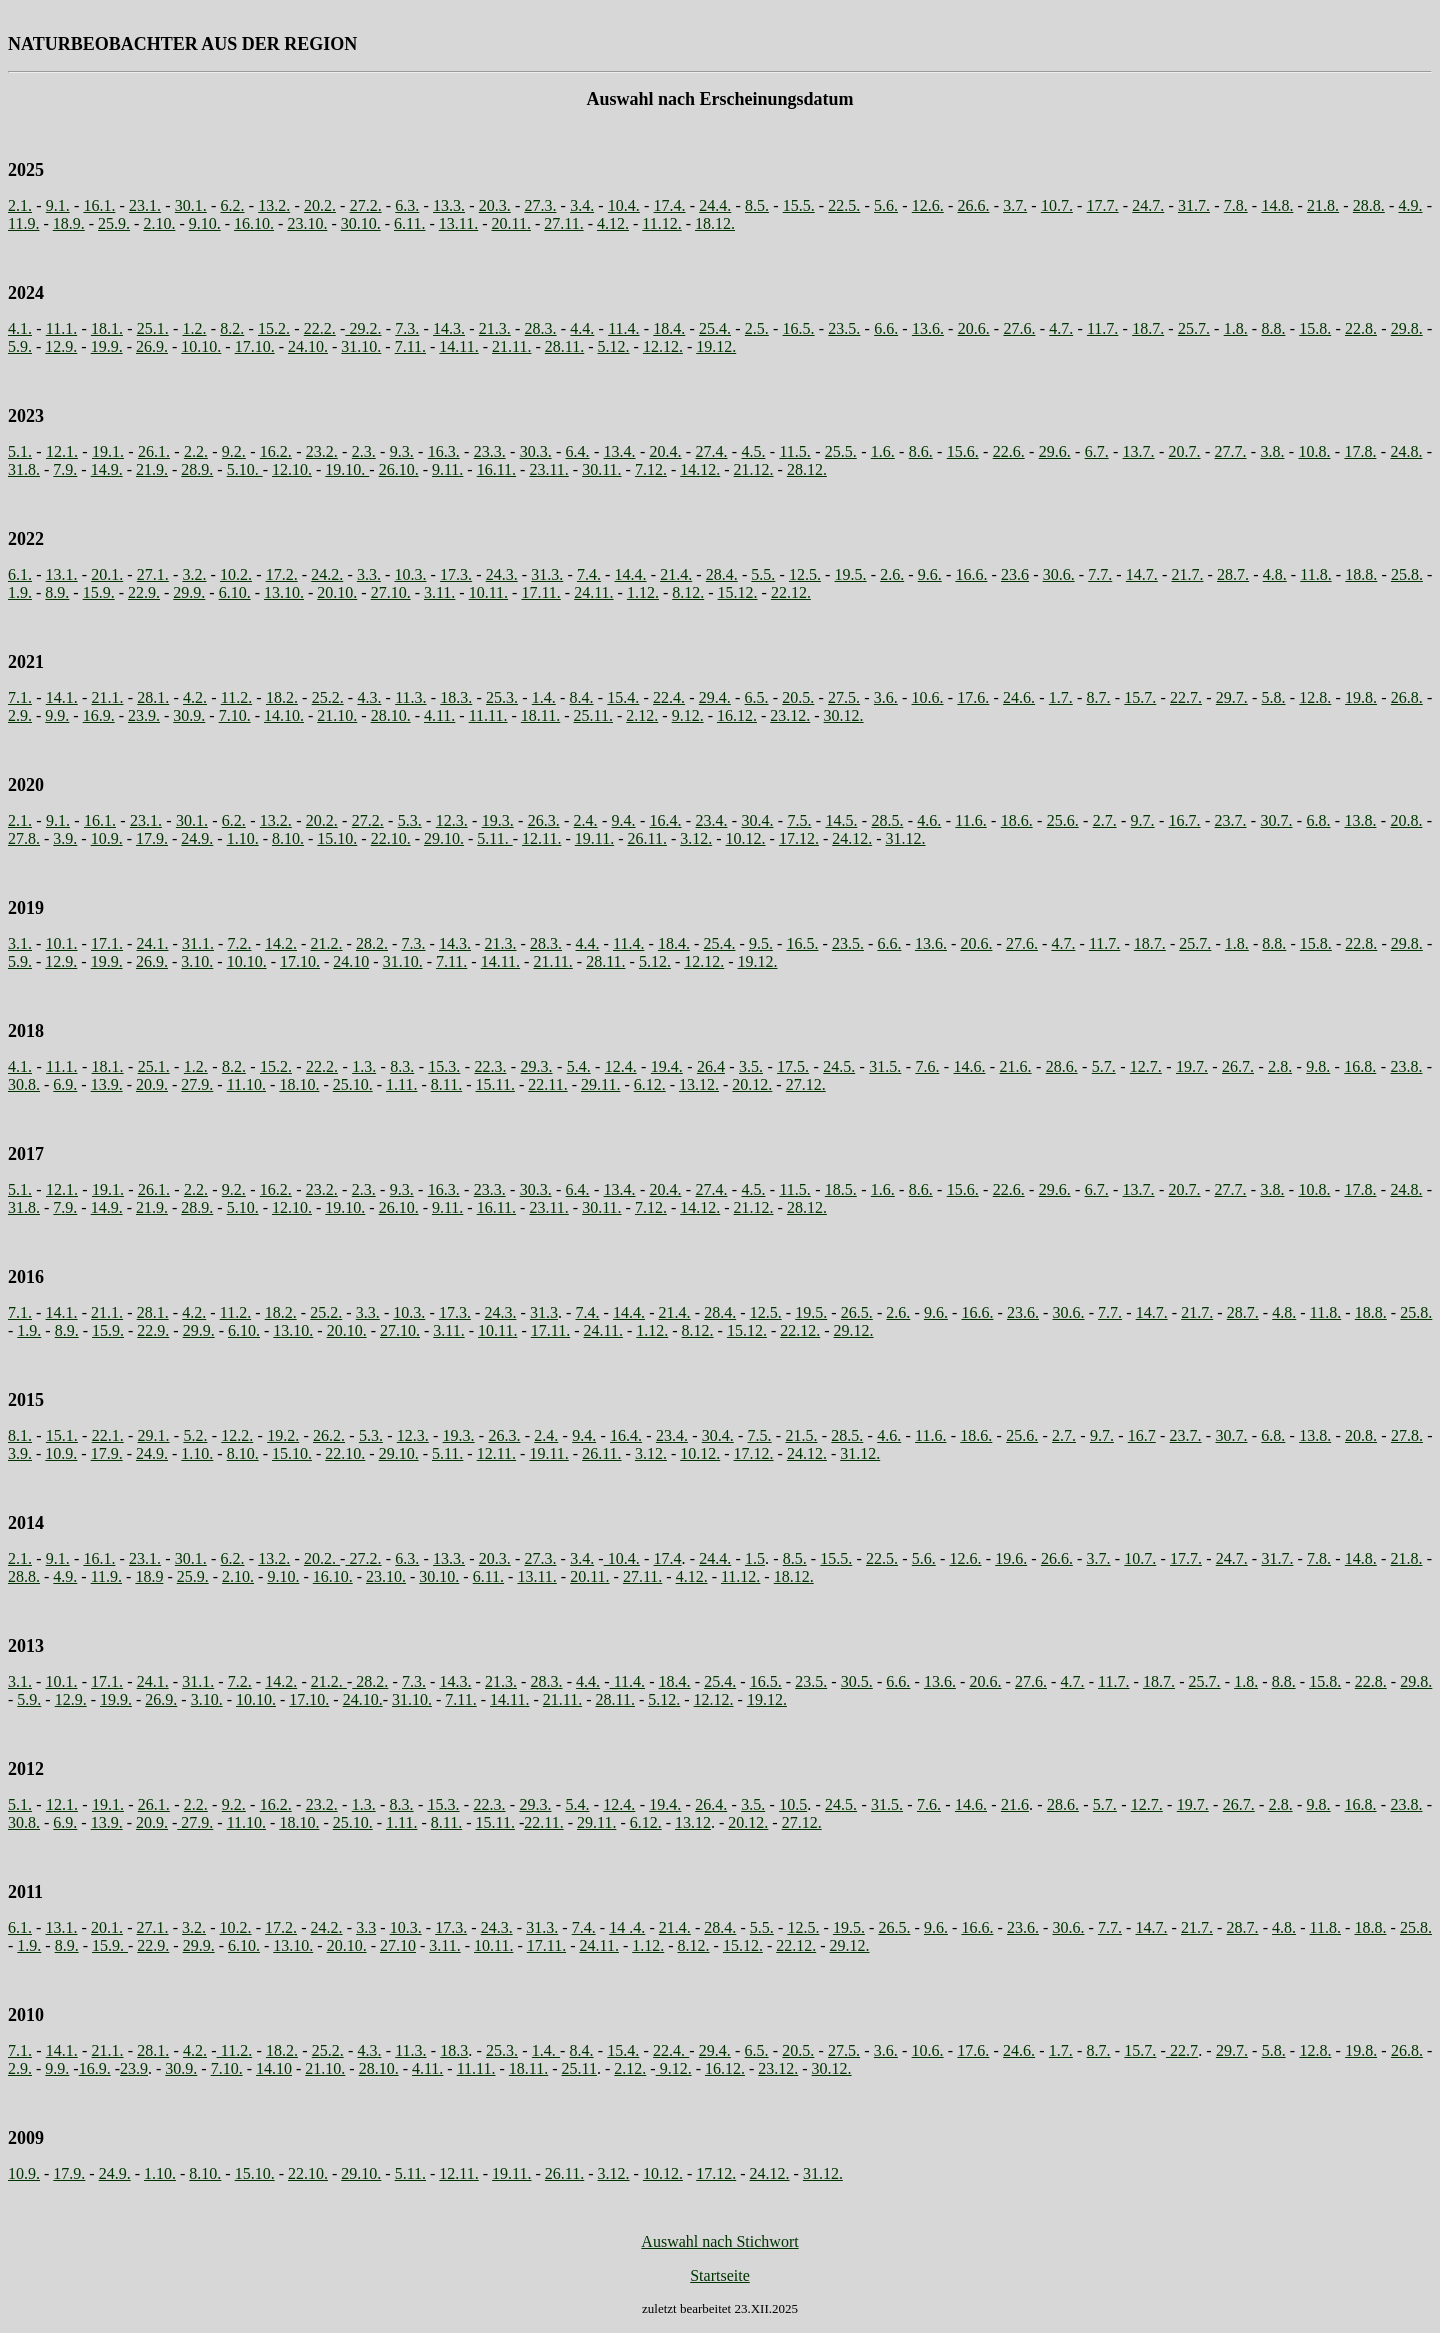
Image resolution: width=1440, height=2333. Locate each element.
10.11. (488, 592)
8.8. (1273, 328)
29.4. (715, 697)
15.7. (1140, 697)
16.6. (971, 574)
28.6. (1062, 1066)
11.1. (61, 328)
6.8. (1318, 820)
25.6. (1063, 820)
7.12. (651, 469)
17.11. (540, 592)
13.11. (458, 223)
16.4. (666, 820)
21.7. (1187, 574)
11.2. (236, 697)
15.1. (62, 1435)
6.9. (65, 1084)
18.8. (1361, 574)
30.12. (844, 715)
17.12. (799, 838)
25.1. (153, 328)
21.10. (337, 715)
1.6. (883, 451)
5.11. (494, 838)
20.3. (495, 205)
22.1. (108, 1435)
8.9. (57, 592)
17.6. (973, 697)
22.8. (1361, 328)
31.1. (198, 943)
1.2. (194, 328)
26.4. (711, 1804)
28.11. (564, 346)
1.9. (20, 592)
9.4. (624, 820)
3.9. (65, 838)
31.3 (544, 1312)
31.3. (547, 574)
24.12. (852, 838)
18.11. (540, 715)
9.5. (761, 943)
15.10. (337, 838)
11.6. (970, 820)
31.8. (24, 469)
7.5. (799, 820)
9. (71, 1207)
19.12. (716, 346)
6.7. (1097, 451)
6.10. (235, 592)
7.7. (1100, 574)
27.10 (398, 1945)
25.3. (502, 697)
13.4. (620, 451)
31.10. (361, 346)
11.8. (1315, 574)
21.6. (1016, 1066)
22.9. (144, 592)
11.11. (488, 715)
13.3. (449, 205)
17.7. (1103, 205)
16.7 (1142, 1435)
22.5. (844, 205)
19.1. (108, 451)
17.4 (668, 1558)
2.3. (364, 451)
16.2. (276, 451)
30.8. (24, 1084)
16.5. (799, 328)
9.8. (1318, 1066)
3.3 (366, 1927)
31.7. (1194, 205)
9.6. (930, 574)
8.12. (688, 592)
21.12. (754, 469)
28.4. (722, 574)
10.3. (410, 574)
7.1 (18, 1312)
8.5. (757, 205)
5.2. (195, 1435)
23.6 (1015, 574)
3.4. (582, 205)
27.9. (197, 1084)
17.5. (793, 1066)
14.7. (1142, 574)
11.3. (410, 697)
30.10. (361, 223)
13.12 (693, 1822)
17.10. (255, 346)
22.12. (791, 592)
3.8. (1273, 451)
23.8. (1406, 1066)
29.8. (1407, 328)
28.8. (1369, 205)
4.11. (439, 715)
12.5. (805, 574)
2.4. (586, 820)
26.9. (152, 346)
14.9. (107, 469)
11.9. (23, 223)
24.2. (327, 574)
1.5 (755, 1558)
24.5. (839, 1066)
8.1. (20, 1435)
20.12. (752, 1084)
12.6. (928, 205)
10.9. (107, 838)
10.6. (928, 697)
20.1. (107, 574)
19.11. (594, 838)
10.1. (62, 943)
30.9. (189, 715)
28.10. (391, 715)
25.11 (579, 2068)
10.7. (1057, 205)
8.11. (446, 1084)
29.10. (444, 838)
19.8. (1361, 697)
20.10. (337, 592)
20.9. (152, 1084)
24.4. (715, 205)
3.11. (439, 592)
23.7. (1231, 820)
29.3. (537, 1066)
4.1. (20, 328)
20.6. (974, 328)
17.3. (456, 574)
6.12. (650, 1084)
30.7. (1277, 820)
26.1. (154, 451)
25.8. (1407, 574)
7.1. (20, 697)
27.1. (153, 574)
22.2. (320, 328)
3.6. (886, 697)
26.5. (857, 1312)
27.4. (712, 451)
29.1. (154, 1435)
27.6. (1019, 328)
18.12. (715, 223)
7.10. (235, 715)
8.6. (921, 451)
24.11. (593, 592)
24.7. (1148, 205)
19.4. (667, 1066)
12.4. (621, 1066)
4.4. (582, 328)
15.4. (623, 697)
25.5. (841, 451)
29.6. (1055, 451)
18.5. (841, 1189)
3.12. (696, 838)
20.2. (320, 205)
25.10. (353, 1084)
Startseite (720, 2275)
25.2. (328, 697)
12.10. (292, 469)
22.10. (391, 838)
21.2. (327, 943)
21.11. (511, 346)
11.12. (661, 223)
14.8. (1277, 205)
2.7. (1105, 820)
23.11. (548, 469)
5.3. (410, 820)
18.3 (454, 2050)
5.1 (18, 1189)
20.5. (798, 697)
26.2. (329, 1435)
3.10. (197, 961)
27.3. (540, 205)
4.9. (1411, 205)
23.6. (1023, 1312)
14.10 (274, 2068)
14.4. (631, 574)
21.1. (108, 697)
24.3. (502, 574)
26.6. (973, 205)
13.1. (62, 574)
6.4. (578, 451)
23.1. (145, 205)
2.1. (20, 205)
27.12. (806, 1084)
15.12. (738, 592)
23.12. (790, 715)
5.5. (763, 574)
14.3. (449, 328)
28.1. (153, 697)
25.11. (593, 715)
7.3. (407, 328)
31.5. (885, 1066)
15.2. (274, 328)
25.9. (114, 223)
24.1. (153, 943)
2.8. (1280, 1066)
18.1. (107, 328)
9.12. (688, 715)
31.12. (906, 838)
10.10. (201, 346)
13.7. (1139, 451)
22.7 (1182, 2050)
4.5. (753, 451)
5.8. (1274, 697)
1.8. (1236, 328)
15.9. (99, 592)
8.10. (288, 838)
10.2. (236, 574)
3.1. (20, 943)
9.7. (1143, 820)
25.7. (1194, 328)
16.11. (496, 469)
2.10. (159, 223)
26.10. (399, 469)
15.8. (1315, 328)
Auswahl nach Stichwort (719, 2241)
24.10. (308, 346)
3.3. (369, 574)
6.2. (233, 205)
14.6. (969, 1066)
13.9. (107, 1084)
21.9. (152, 469)
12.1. (62, 451)
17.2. (282, 574)
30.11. (601, 469)
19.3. (498, 820)
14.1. (62, 697)
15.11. (495, 1084)
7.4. (589, 574)
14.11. (458, 346)
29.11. (600, 1084)
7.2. (240, 943)
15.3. (444, 1066)
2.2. (196, 451)
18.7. (1148, 328)
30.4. (757, 820)
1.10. (243, 838)
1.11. (401, 1084)
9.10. (205, 223)
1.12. (643, 592)
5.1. (20, 451)
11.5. (794, 451)
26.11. (646, 838)
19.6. (1011, 1558)
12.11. (541, 838)
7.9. (65, 469)
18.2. (282, 697)
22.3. (490, 1066)
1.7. (1061, 697)
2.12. (642, 715)
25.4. (715, 328)
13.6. (928, 328)
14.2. (281, 943)
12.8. (1315, 697)
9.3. (402, 451)
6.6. (886, 328)
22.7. (1186, 697)
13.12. (699, 1084)
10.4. (624, 205)
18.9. (69, 223)
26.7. (1238, 1066)
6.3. (407, 205)
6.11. (409, 223)
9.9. (57, 715)
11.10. (246, 1084)
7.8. (1236, 205)
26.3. (544, 820)
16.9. (99, 715)
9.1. (58, 205)
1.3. (364, 1066)
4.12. (613, 223)
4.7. (1061, 328)
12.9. (61, 346)
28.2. (372, 943)
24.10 (351, 961)
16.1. (99, 205)
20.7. (1185, 451)
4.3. (369, 697)
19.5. (851, 574)
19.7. (1192, 1066)
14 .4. (627, 1927)
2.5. (757, 328)
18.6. (1017, 820)
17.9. (152, 838)
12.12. (663, 346)
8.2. (232, 328)
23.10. (307, 223)
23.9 (134, 2068)
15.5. (799, 205)
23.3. (490, 451)
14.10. (284, 715)
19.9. (107, 346)
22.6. (1009, 451)
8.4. (582, 697)
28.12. (807, 469)
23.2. (322, 451)
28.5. (887, 820)
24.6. (1019, 697)
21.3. (495, 328)
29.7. (1232, 697)
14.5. (841, 820)
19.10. (347, 469)
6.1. (20, 574)
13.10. (284, 592)
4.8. (1275, 574)
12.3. (452, 820)
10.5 (793, 1804)
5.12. (614, 346)
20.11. (511, 223)
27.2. (366, 205)
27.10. (391, 592)
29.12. (854, 1330)
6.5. (757, 697)
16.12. (737, 715)
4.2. (195, 697)
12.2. (237, 1435)
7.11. (410, 346)
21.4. (676, 574)
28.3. (541, 328)
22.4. (669, 697)
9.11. (447, 469)
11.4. (623, 328)
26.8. (1407, 697)
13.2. (274, 205)
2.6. (892, 574)
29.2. (363, 328)
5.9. (20, 346)
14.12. (700, 469)
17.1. (107, 943)
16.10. (254, 223)
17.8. (1360, 451)
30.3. (536, 451)
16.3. (444, 451)
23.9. (144, 715)
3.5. (751, 1066)
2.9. (20, 715)
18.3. (456, 697)
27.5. (844, 697)
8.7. (1099, 697)
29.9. (189, 592)
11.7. (1102, 328)
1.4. (544, 697)
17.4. (670, 205)
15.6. (963, 451)
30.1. (191, 205)
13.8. (1360, 820)
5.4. (579, 1066)
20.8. (1406, 820)
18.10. (299, 1084)
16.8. (1360, 1066)
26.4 (711, 1066)
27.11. (563, 223)
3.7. (1015, 205)
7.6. (927, 1066)
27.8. (24, 838)
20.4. (666, 451)
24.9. (197, 838)
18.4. (669, 328)
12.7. (1146, 1066)
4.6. (929, 820)
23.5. (844, 328)
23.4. (712, 820)
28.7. (1233, 574)
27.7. (1231, 451)
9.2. (234, 451)
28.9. (197, 469)
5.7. (1104, 1066)
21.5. (801, 1435)
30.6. (1059, 574)
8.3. (402, 1066)
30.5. (857, 1681)
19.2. (283, 1435)
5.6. (886, 205)
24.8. (1406, 451)
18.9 (149, 1576)
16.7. (1185, 820)
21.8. (1323, 205)
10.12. (746, 838)
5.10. (245, 469)
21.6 (1015, 1804)
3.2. (194, 574)
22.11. (547, 1084)
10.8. (1314, 451)
